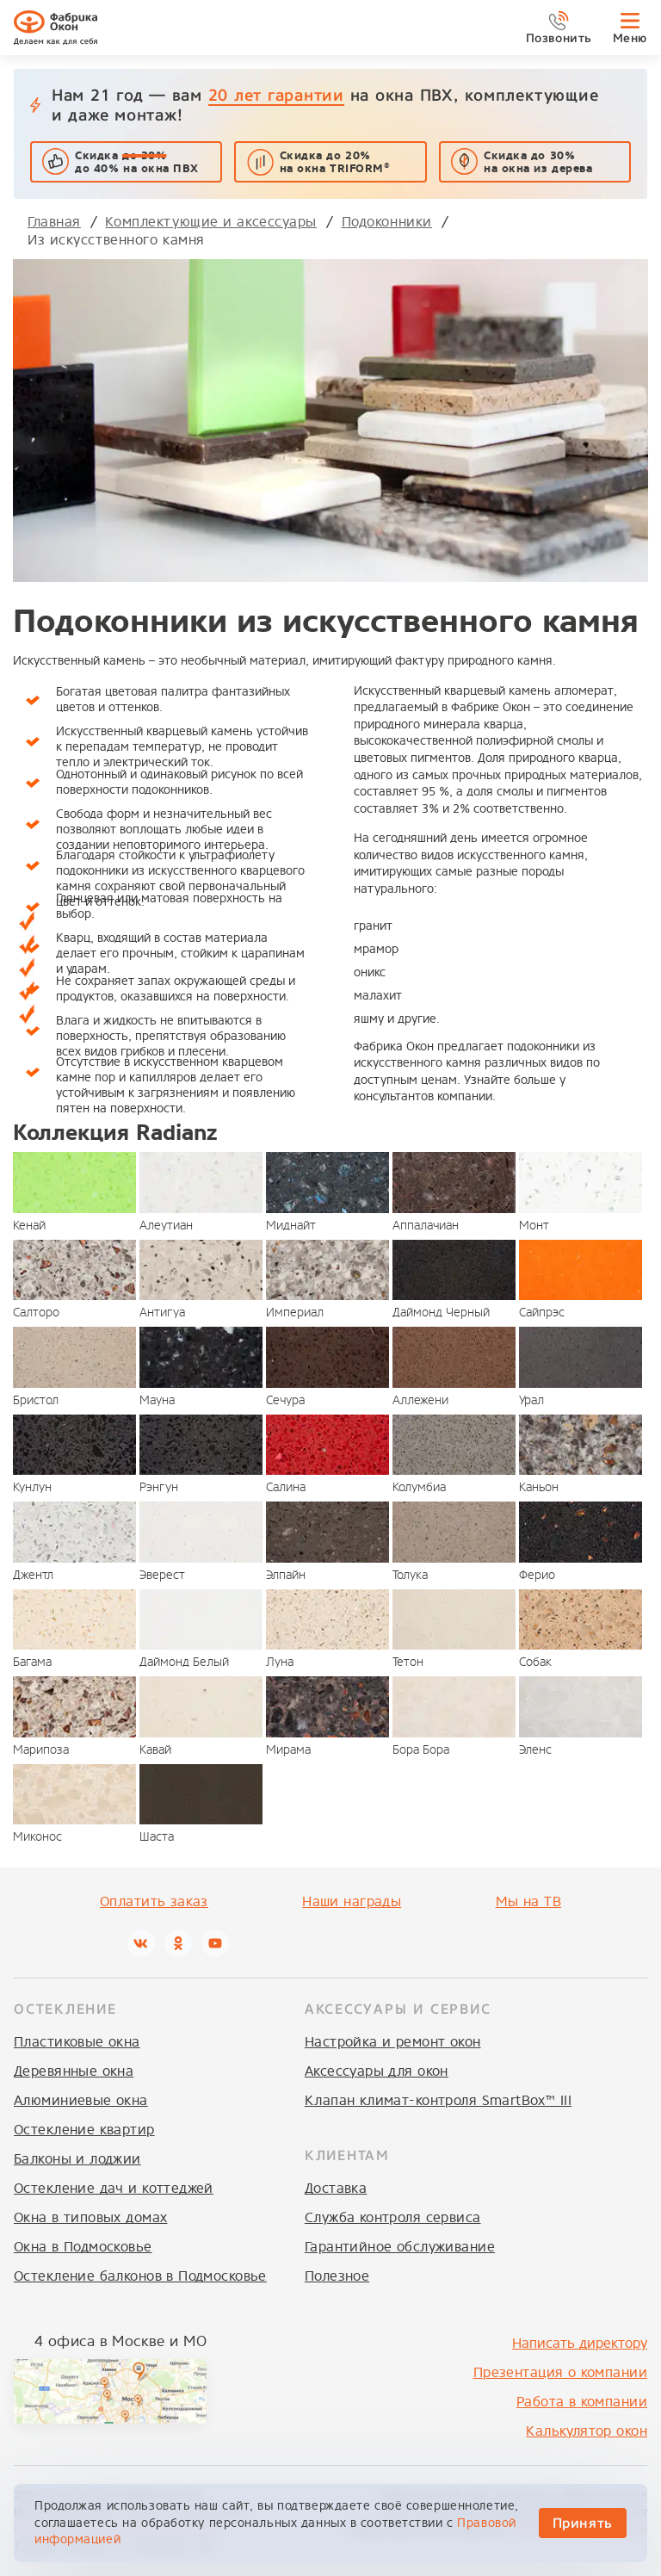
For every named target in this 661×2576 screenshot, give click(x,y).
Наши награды (351, 1901)
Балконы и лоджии (77, 2159)
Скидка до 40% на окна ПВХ (136, 162)
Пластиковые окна (77, 2042)
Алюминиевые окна (81, 2100)
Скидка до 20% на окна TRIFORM (335, 162)
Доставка (336, 2188)
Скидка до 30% (538, 162)
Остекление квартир (84, 2130)
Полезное (337, 2276)
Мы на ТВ (528, 1901)
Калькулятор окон (586, 2431)
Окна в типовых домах (90, 2217)
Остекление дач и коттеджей (113, 2188)
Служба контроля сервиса (393, 2217)
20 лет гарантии (276, 94)
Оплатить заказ (154, 1901)
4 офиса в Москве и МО (120, 2341)
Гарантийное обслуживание (400, 2247)
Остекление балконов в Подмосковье (140, 2276)
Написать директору (579, 2343)
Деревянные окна (73, 2071)
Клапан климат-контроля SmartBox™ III (438, 2100)
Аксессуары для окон (376, 2071)
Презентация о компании (560, 2372)
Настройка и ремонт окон (393, 2042)
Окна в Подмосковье (83, 2247)
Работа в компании (581, 2402)
